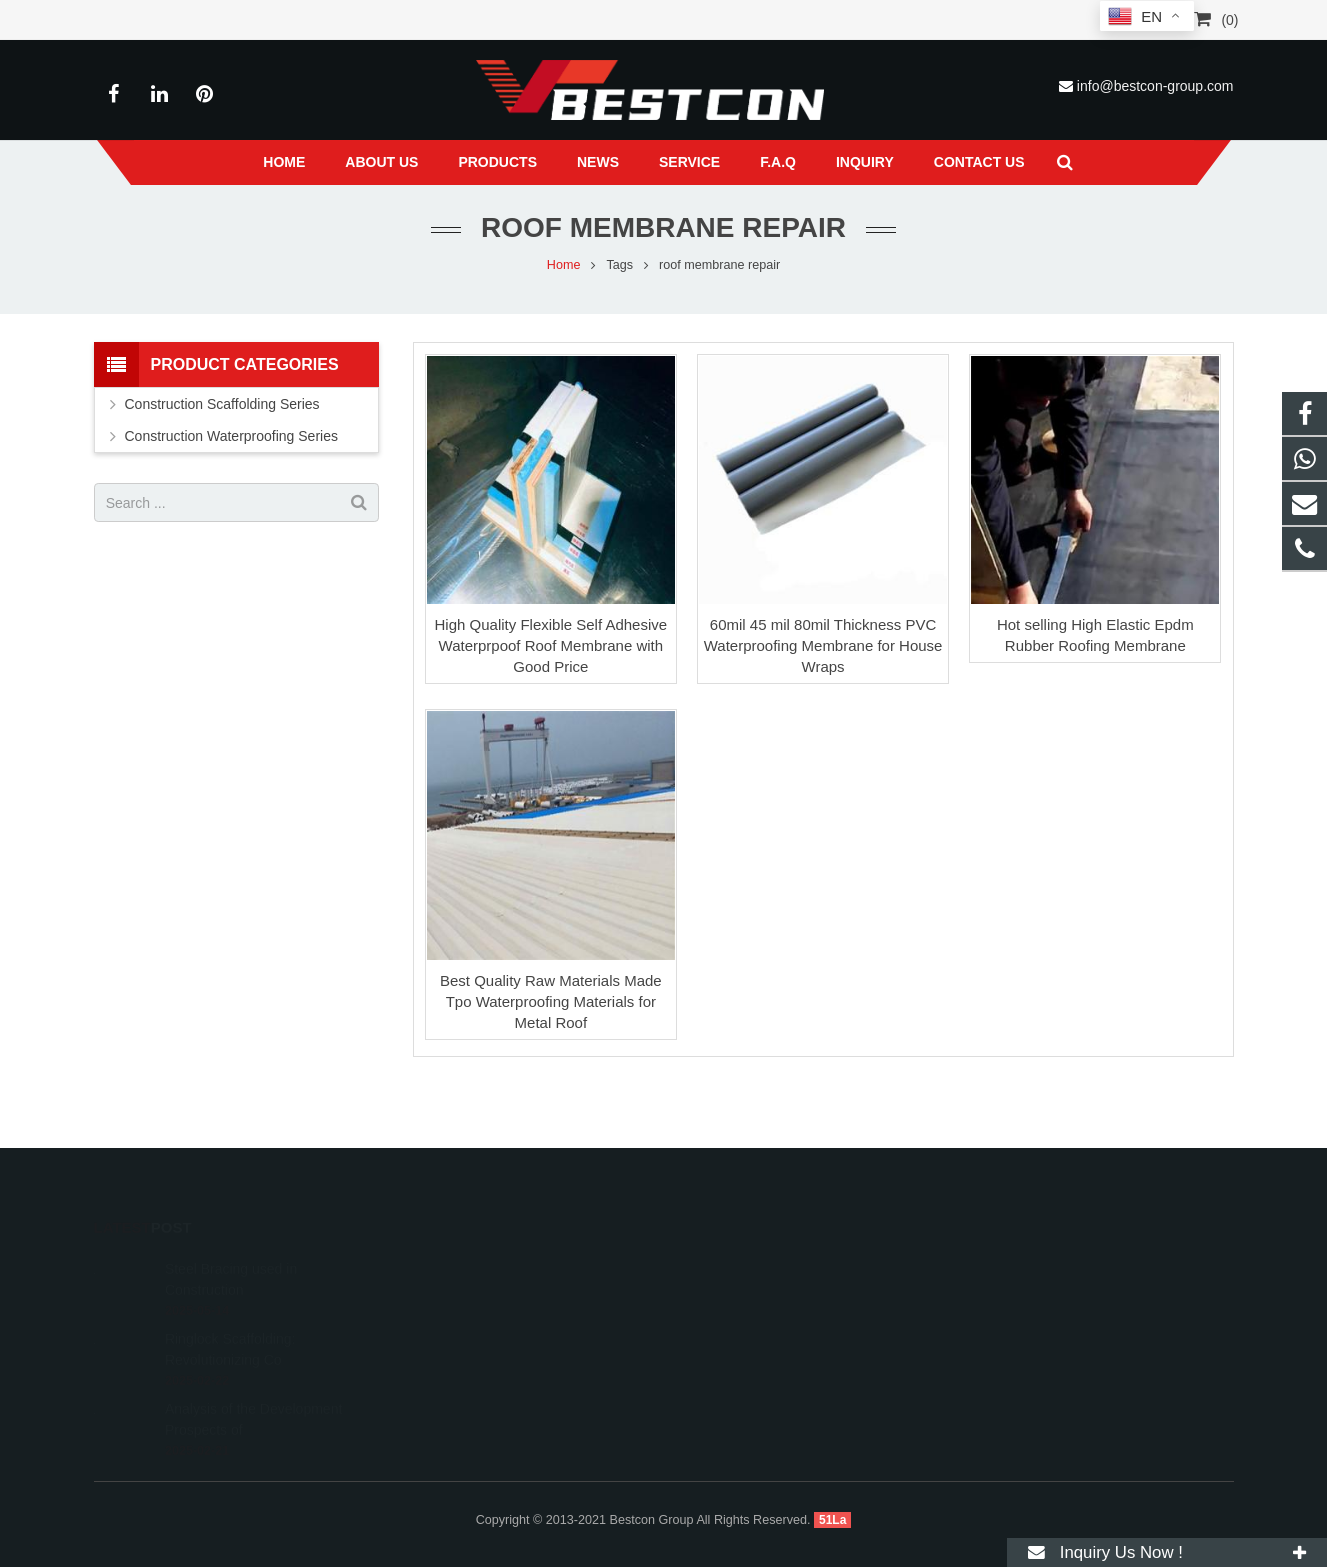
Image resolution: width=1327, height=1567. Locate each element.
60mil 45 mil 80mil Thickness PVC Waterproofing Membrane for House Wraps (823, 645)
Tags (619, 265)
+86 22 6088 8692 (749, 1292)
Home (564, 265)
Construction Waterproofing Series (231, 436)
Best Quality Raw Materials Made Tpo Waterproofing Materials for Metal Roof (551, 1001)
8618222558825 (744, 1263)
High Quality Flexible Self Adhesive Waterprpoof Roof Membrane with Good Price (551, 645)
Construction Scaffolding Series (222, 404)
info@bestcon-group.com (1155, 86)
